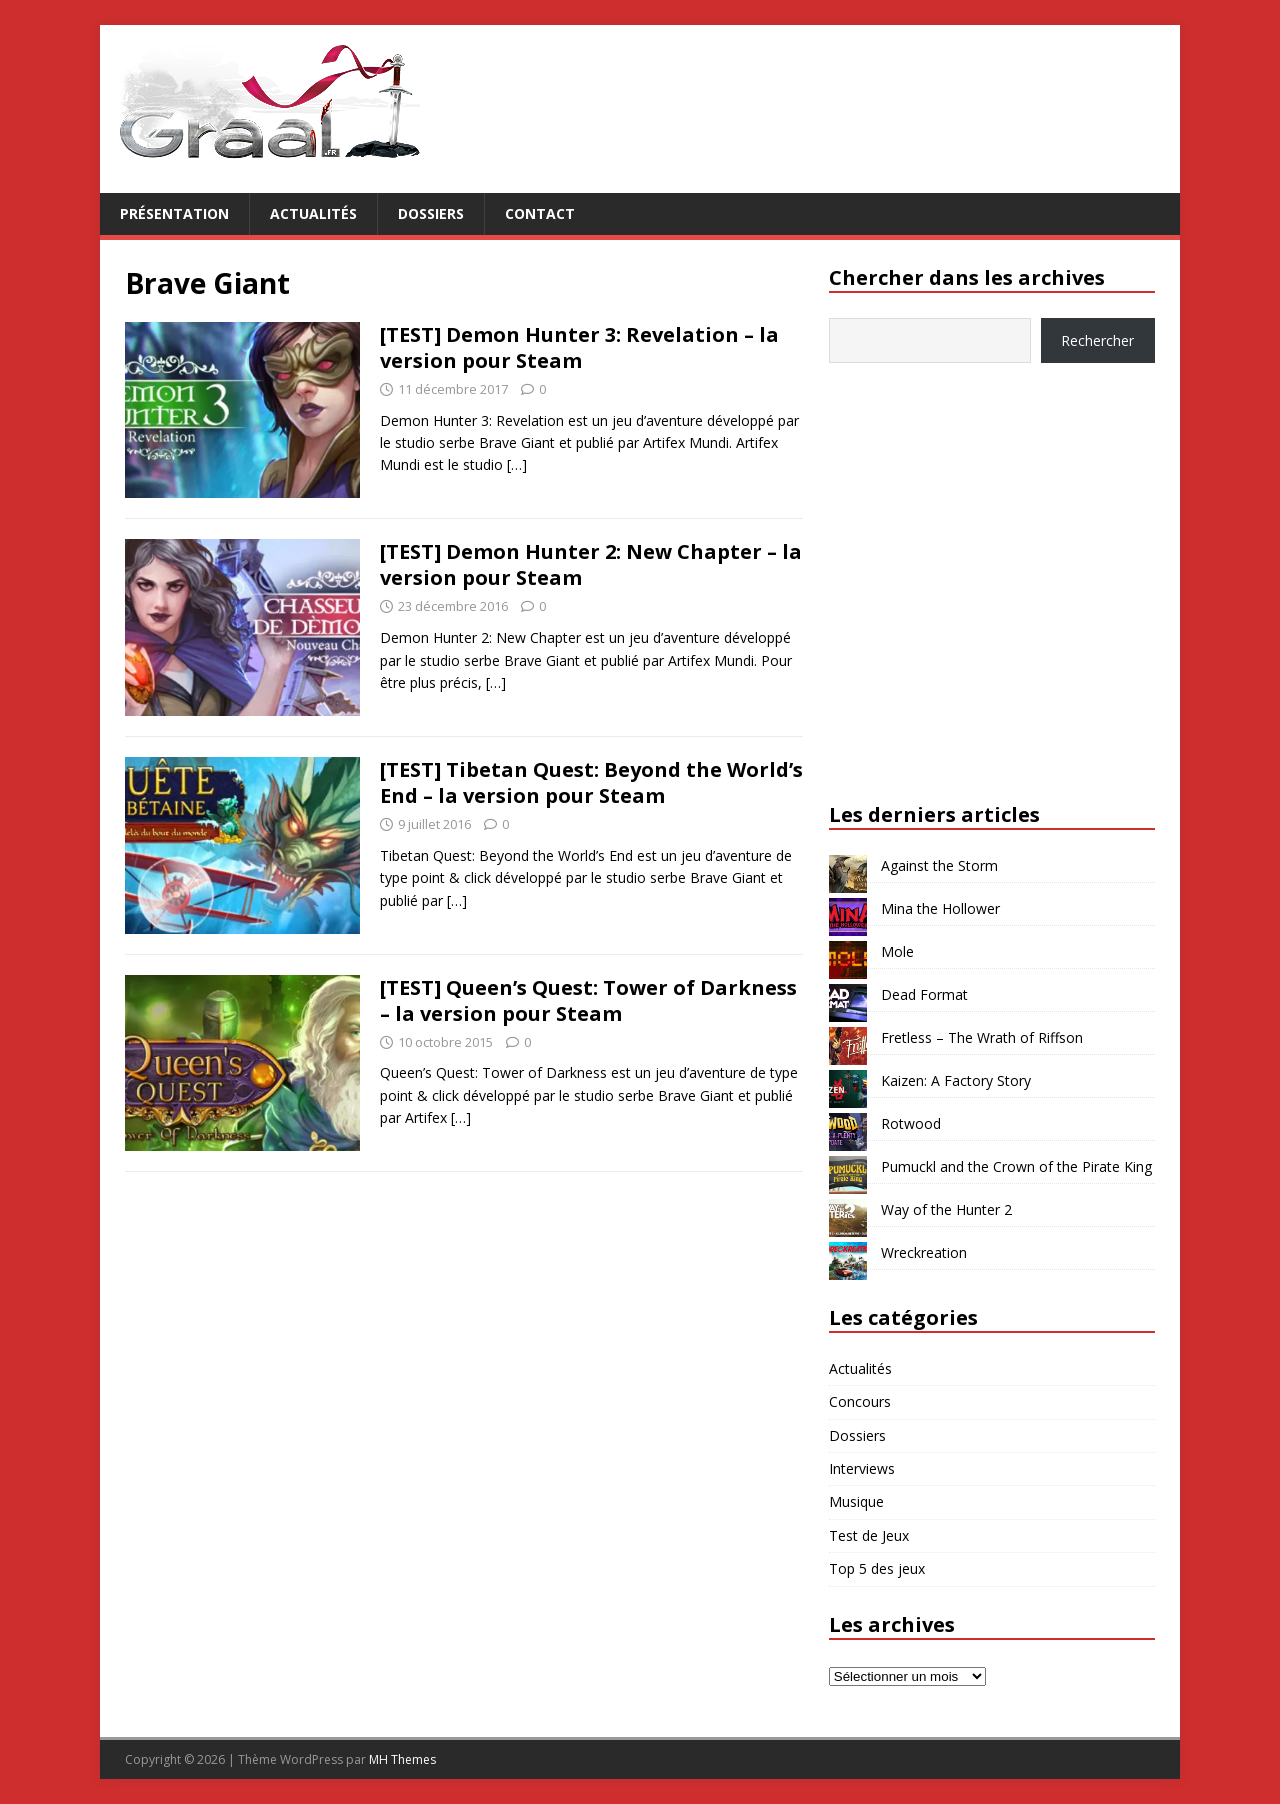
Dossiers (431, 213)
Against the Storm (939, 865)
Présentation (174, 213)
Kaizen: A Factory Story (956, 1080)
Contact (540, 213)
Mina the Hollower (940, 908)
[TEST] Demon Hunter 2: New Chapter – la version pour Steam (591, 564)
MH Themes (402, 1759)
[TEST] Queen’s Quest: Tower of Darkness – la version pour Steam (588, 1000)
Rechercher (1097, 340)
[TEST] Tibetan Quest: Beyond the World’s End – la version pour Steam (591, 782)
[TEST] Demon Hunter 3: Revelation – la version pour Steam (579, 347)
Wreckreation (924, 1252)
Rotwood (911, 1123)
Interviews (862, 1468)
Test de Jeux (869, 1535)
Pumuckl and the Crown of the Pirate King (1016, 1166)
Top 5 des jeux (877, 1568)
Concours (860, 1401)
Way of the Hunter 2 (946, 1209)
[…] (517, 464)
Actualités (313, 213)
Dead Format (924, 994)
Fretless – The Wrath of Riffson (982, 1037)
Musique (856, 1501)
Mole (897, 951)
